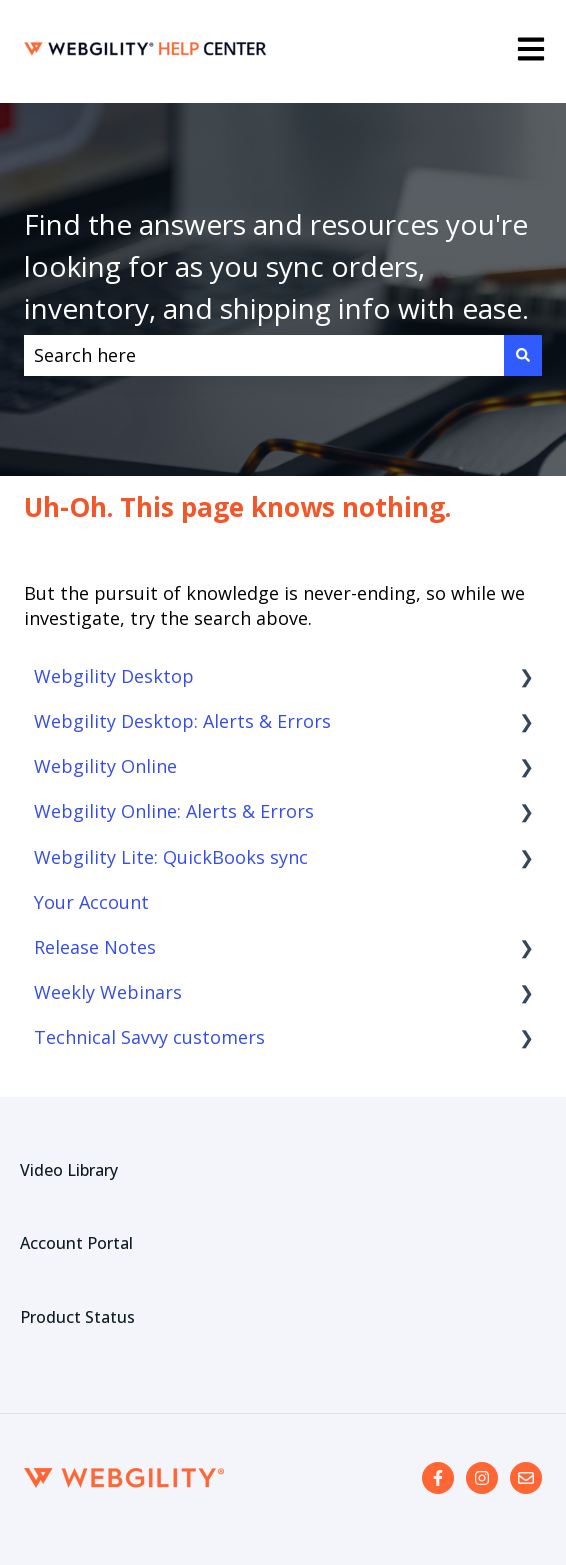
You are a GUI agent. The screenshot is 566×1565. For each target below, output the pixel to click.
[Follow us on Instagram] (482, 1478)
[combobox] (264, 355)
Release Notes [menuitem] (95, 947)
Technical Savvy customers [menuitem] (149, 1037)
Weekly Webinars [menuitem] (108, 992)
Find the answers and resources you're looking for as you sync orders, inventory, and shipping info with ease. (276, 266)
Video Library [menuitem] (69, 1170)
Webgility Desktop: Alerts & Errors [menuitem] (182, 721)
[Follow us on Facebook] (438, 1478)
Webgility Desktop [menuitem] (114, 676)
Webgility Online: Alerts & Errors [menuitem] (174, 811)
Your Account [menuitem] (91, 902)
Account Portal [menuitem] (76, 1243)
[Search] (523, 355)
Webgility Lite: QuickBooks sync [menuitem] (171, 857)
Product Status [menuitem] (77, 1317)
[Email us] (526, 1478)
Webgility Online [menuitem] (105, 766)
